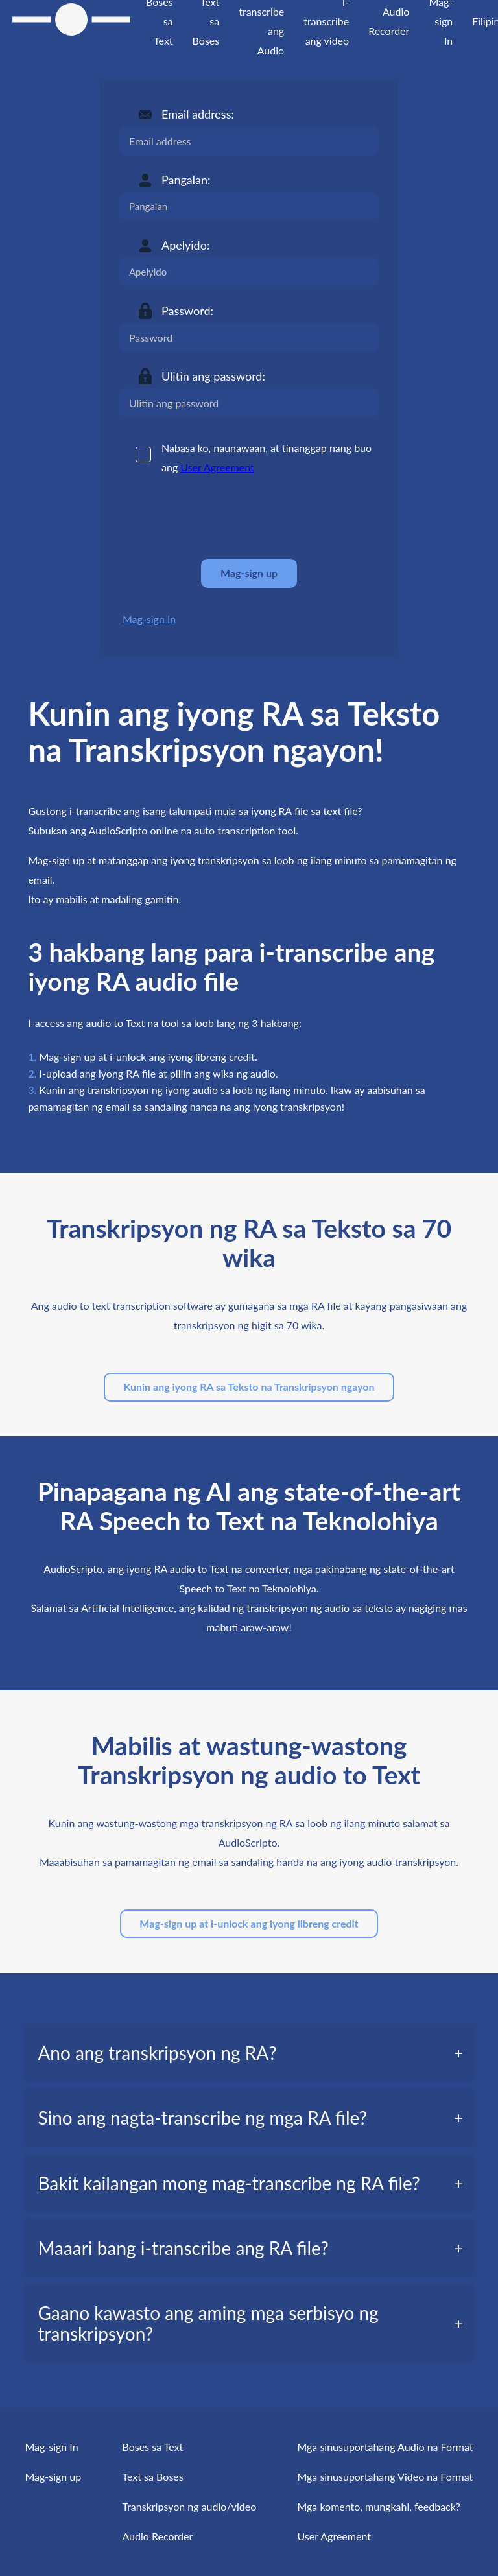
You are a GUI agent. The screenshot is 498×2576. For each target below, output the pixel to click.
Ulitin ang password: (213, 376)
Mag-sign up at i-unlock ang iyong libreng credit (248, 1923)
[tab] (249, 2053)
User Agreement (217, 467)
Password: (187, 310)
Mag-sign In (149, 619)
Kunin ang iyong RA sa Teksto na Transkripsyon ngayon (248, 1386)
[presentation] (217, 517)
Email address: (197, 114)
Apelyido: (185, 245)
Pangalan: (186, 179)
